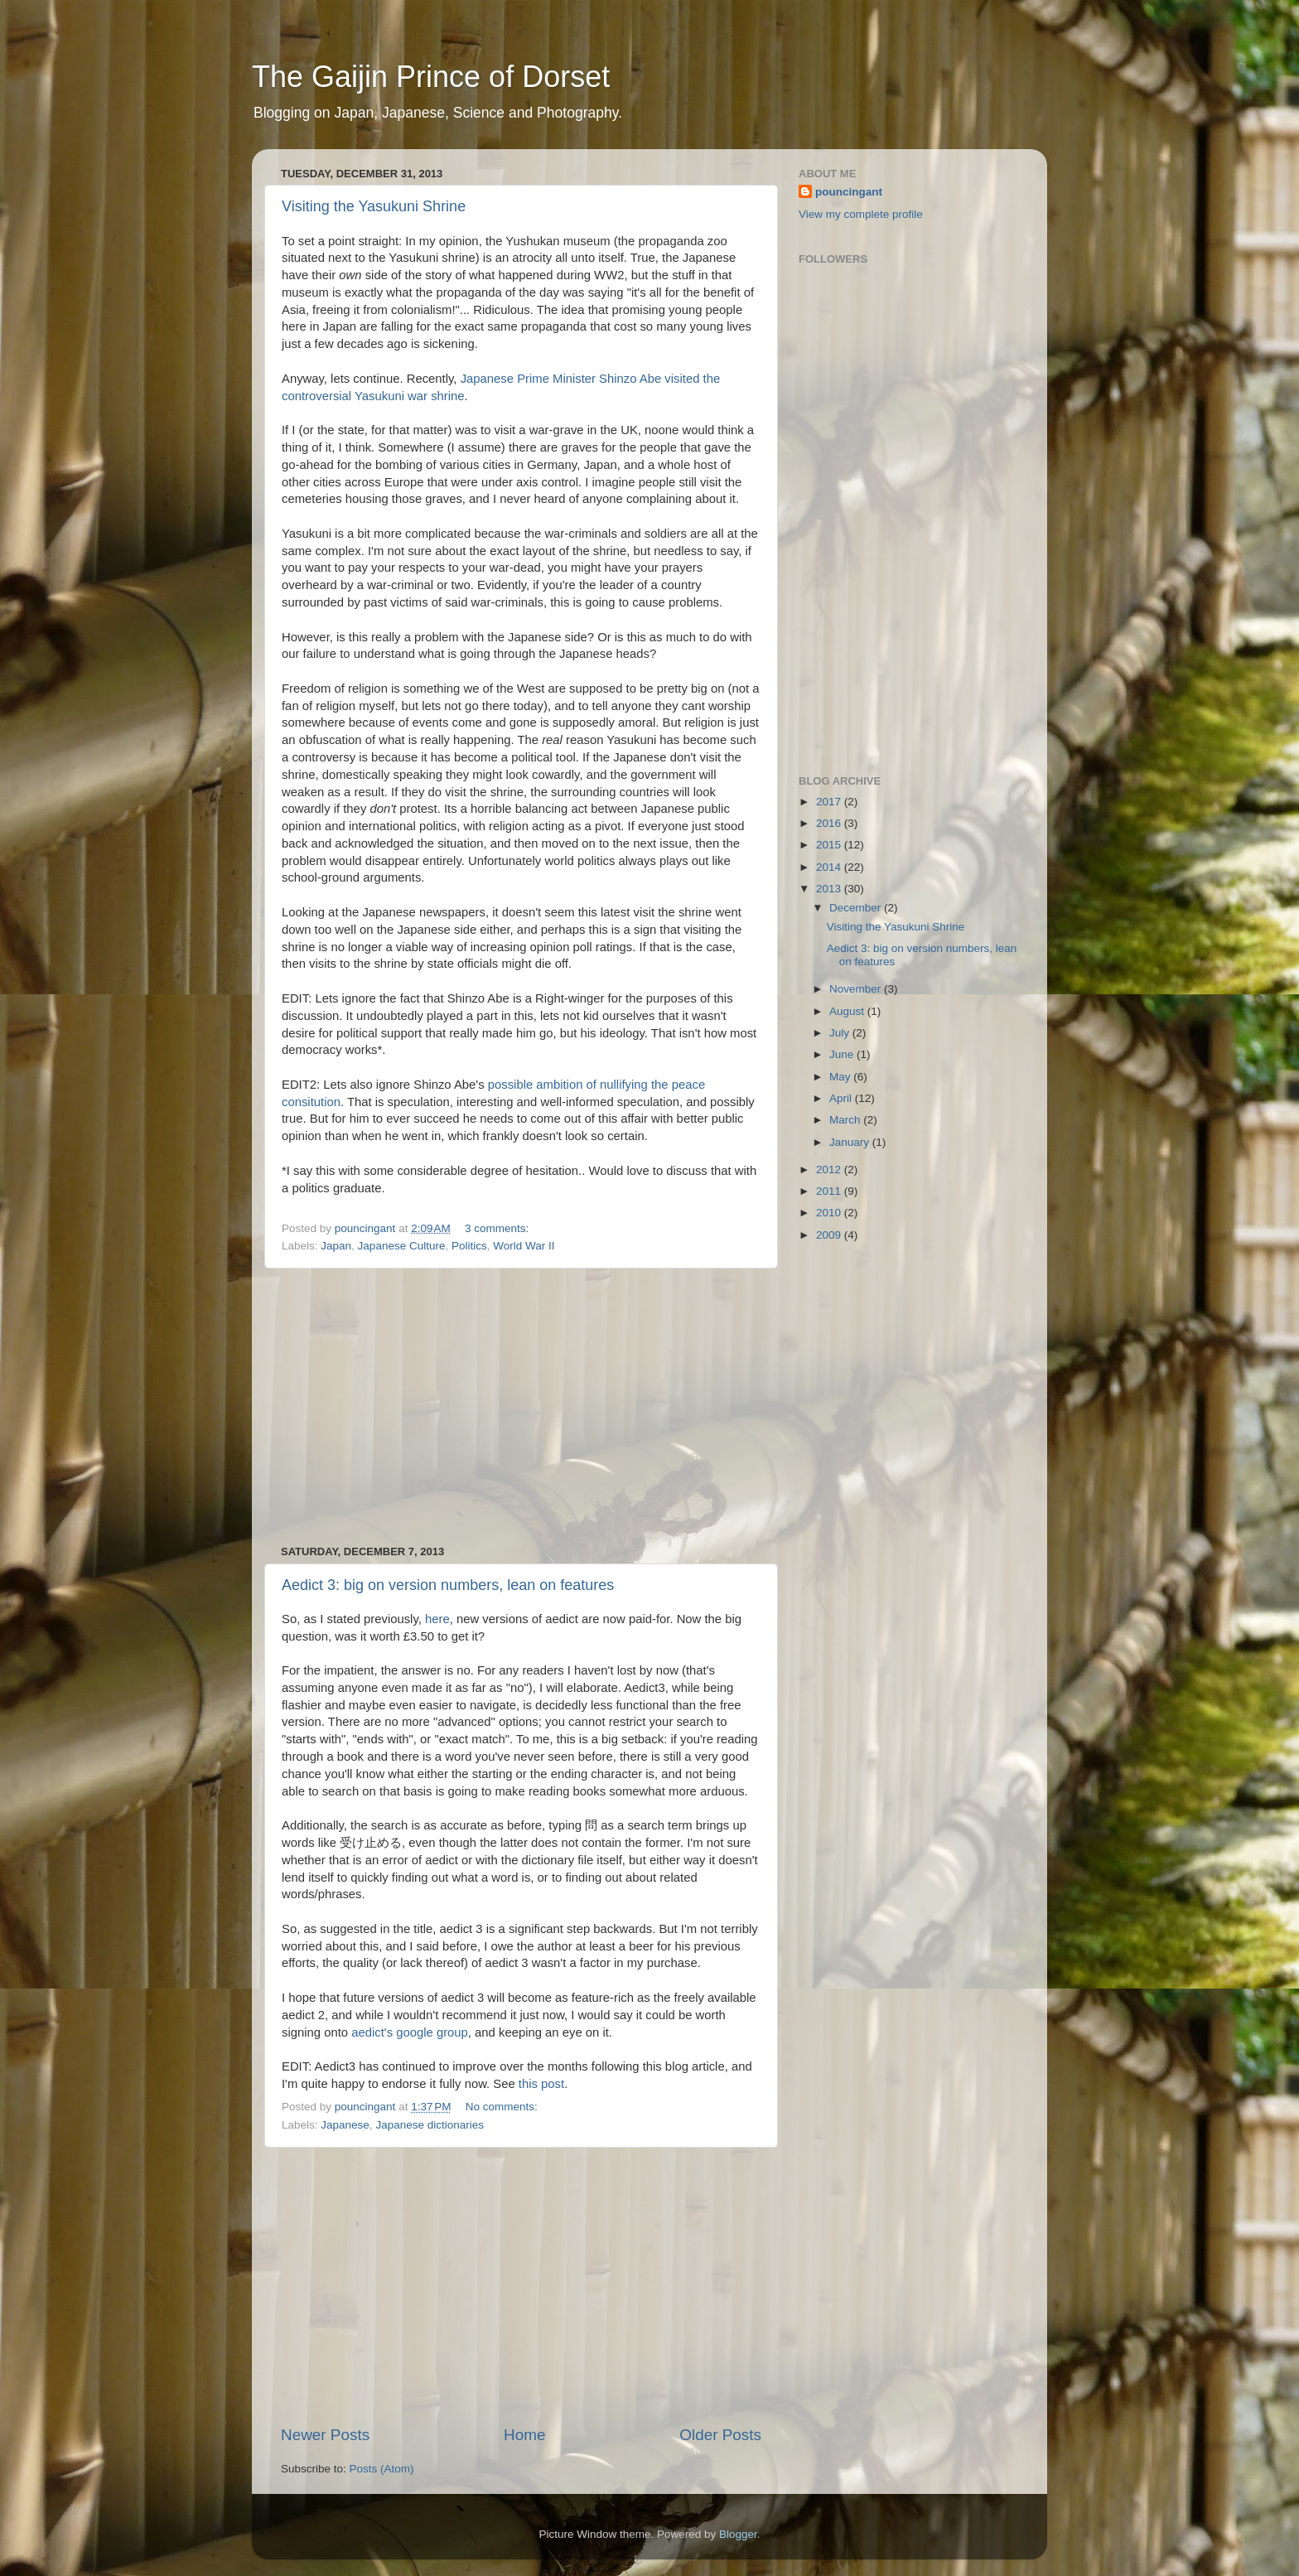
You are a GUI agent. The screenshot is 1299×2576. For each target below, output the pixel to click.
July (840, 1033)
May (841, 1077)
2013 (830, 888)
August (848, 1011)
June (843, 1054)
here (437, 1619)
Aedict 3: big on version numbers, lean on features (448, 1585)
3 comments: (498, 1228)
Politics (469, 1246)
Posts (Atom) (382, 2468)
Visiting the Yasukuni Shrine (374, 206)
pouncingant (848, 192)
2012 (830, 1169)
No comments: (503, 2106)
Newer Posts (325, 2434)
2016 (830, 823)
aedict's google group (408, 2032)
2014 (830, 867)
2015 (830, 845)
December (856, 907)
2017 (830, 801)
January (850, 1142)
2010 (830, 1212)
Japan (336, 1246)
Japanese (345, 2125)
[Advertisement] (521, 1407)
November (856, 989)
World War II (523, 1246)
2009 (830, 1235)
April (842, 1098)
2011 (830, 1191)
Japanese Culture (402, 1246)
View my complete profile (861, 214)
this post (541, 2083)
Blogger (738, 2534)
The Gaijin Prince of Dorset (431, 77)
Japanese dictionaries (429, 2125)
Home (524, 2434)
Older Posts (720, 2434)
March (846, 1120)
